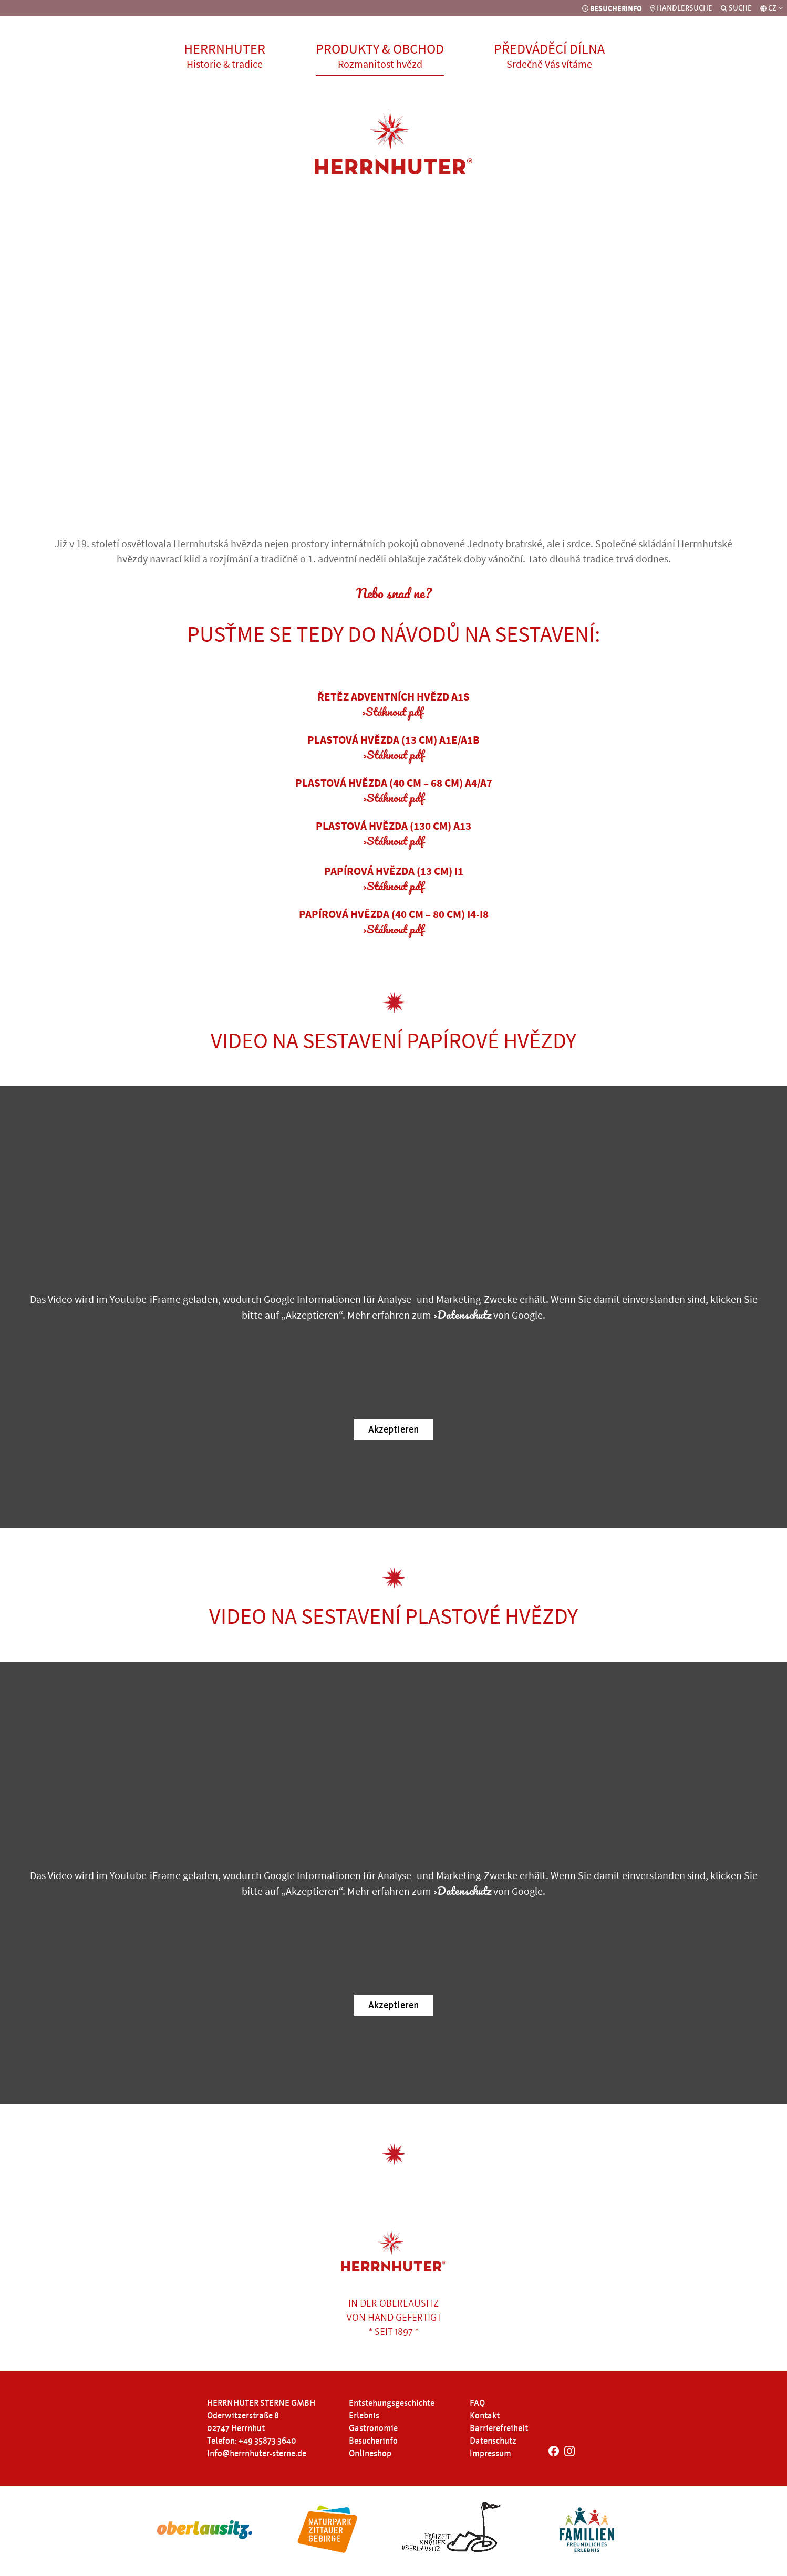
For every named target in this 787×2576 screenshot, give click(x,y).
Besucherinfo (373, 2441)
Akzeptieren (393, 1429)
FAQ (477, 2403)
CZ (775, 8)
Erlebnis (364, 2416)
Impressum (490, 2453)
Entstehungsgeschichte (391, 2403)
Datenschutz (464, 1314)
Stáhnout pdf (394, 711)
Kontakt (485, 2416)
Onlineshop (370, 2453)
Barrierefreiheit (499, 2428)
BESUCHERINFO (612, 8)
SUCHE (736, 8)
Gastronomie (373, 2428)
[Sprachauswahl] (771, 8)
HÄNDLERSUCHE (681, 8)
